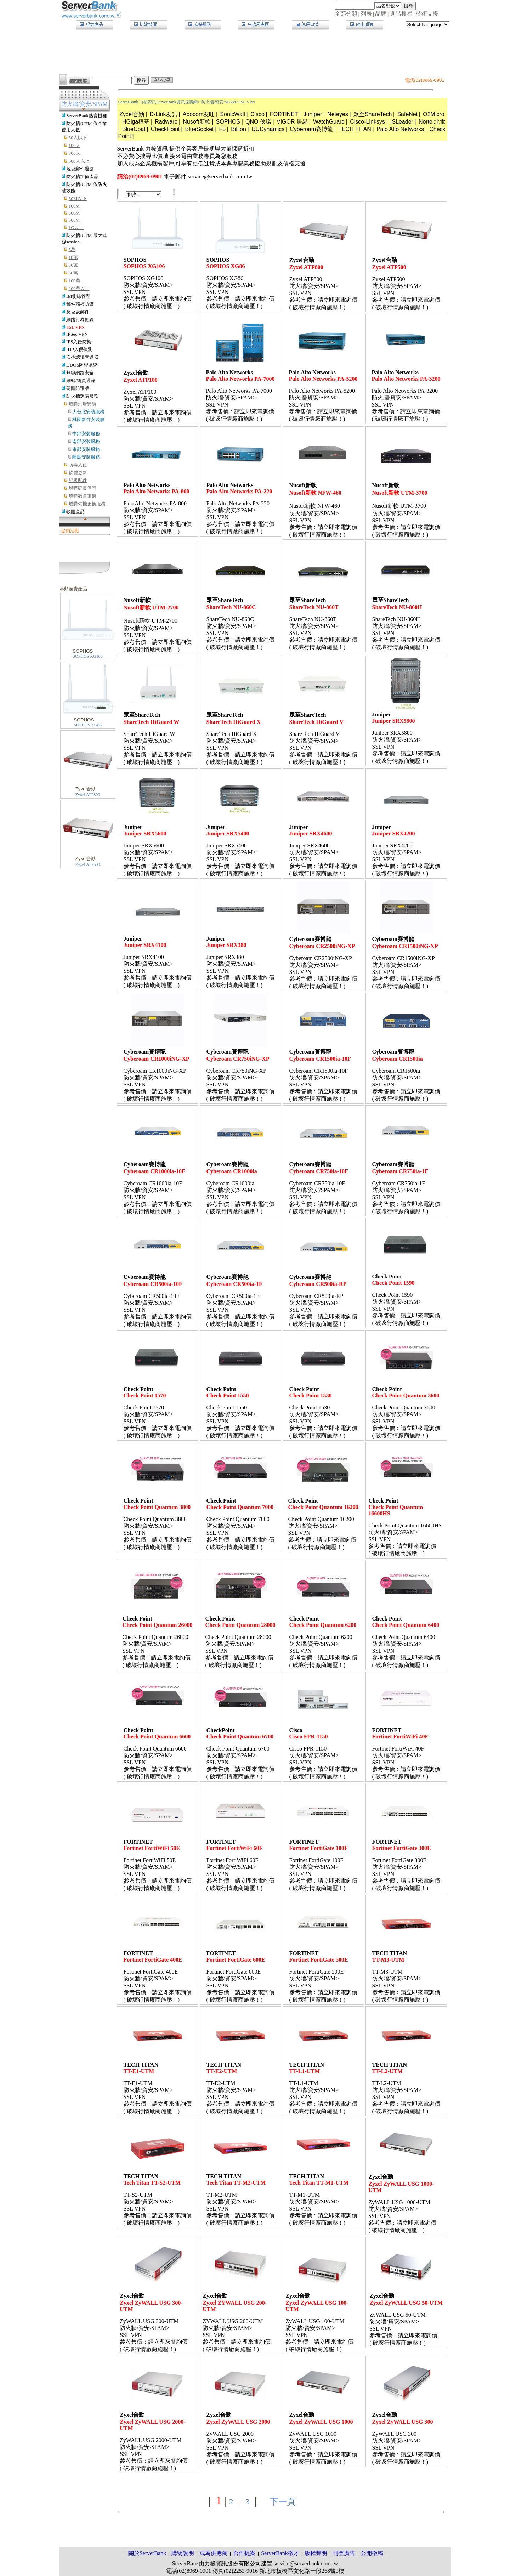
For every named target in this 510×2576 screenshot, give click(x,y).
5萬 (72, 249)
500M (74, 220)
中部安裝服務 (86, 433)
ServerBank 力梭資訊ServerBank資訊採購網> (159, 102)
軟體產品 (75, 511)
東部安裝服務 (86, 449)
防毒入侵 (78, 464)
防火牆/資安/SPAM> (219, 102)
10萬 (73, 257)
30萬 (73, 265)
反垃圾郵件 (77, 311)
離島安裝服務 (86, 457)
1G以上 (76, 227)
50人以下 (78, 137)
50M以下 (78, 198)
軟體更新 (78, 472)
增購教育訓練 (82, 496)
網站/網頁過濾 (80, 380)
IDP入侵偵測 (79, 349)
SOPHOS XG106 (87, 656)
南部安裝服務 (86, 441)
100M (74, 206)
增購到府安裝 (82, 404)
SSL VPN (75, 327)
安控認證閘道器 (82, 357)
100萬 (74, 280)
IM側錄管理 (78, 296)
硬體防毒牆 (77, 388)
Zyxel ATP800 (87, 794)
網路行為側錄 (80, 319)
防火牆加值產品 (82, 176)
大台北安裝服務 (88, 411)
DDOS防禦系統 (81, 365)
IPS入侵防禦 (78, 341)
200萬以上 (79, 288)
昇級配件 (78, 480)
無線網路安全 (80, 372)
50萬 (73, 273)
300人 (74, 153)
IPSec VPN (77, 334)
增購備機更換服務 (87, 503)
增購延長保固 (82, 488)
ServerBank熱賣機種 (86, 115)
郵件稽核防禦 (80, 304)
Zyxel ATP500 (87, 864)
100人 (74, 145)
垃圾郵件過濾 (80, 168)
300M (74, 213)
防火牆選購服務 (82, 396)
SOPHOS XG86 (87, 724)
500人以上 (79, 161)
